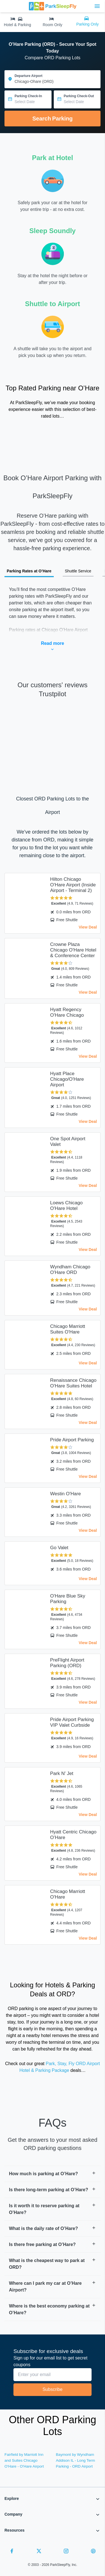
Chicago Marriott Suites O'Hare (67, 1329)
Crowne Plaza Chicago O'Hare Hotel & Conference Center (73, 950)
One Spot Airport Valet (67, 1141)
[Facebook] (12, 2552)
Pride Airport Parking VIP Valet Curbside (72, 1722)
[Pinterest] (93, 2552)
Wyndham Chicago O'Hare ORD (70, 1269)
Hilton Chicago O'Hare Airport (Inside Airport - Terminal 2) (73, 885)
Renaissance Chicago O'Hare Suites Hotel (73, 1383)
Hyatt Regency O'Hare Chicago (67, 1012)
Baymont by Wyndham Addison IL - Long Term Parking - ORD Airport (75, 2460)
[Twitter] (39, 2552)
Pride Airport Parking (72, 1439)
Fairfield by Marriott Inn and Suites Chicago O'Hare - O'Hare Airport (24, 2460)
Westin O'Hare (65, 1493)
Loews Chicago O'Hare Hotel (66, 1205)
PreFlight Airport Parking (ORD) (67, 1662)
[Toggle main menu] (97, 6)
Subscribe (52, 2389)
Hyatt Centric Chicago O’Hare (73, 1834)
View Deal (88, 927)
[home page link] (52, 6)
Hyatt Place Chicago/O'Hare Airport (67, 1079)
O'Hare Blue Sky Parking (67, 1598)
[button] (52, 2173)
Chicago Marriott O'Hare (67, 1894)
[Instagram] (66, 2552)
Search (52, 118)
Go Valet (59, 1547)
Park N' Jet (61, 1773)
